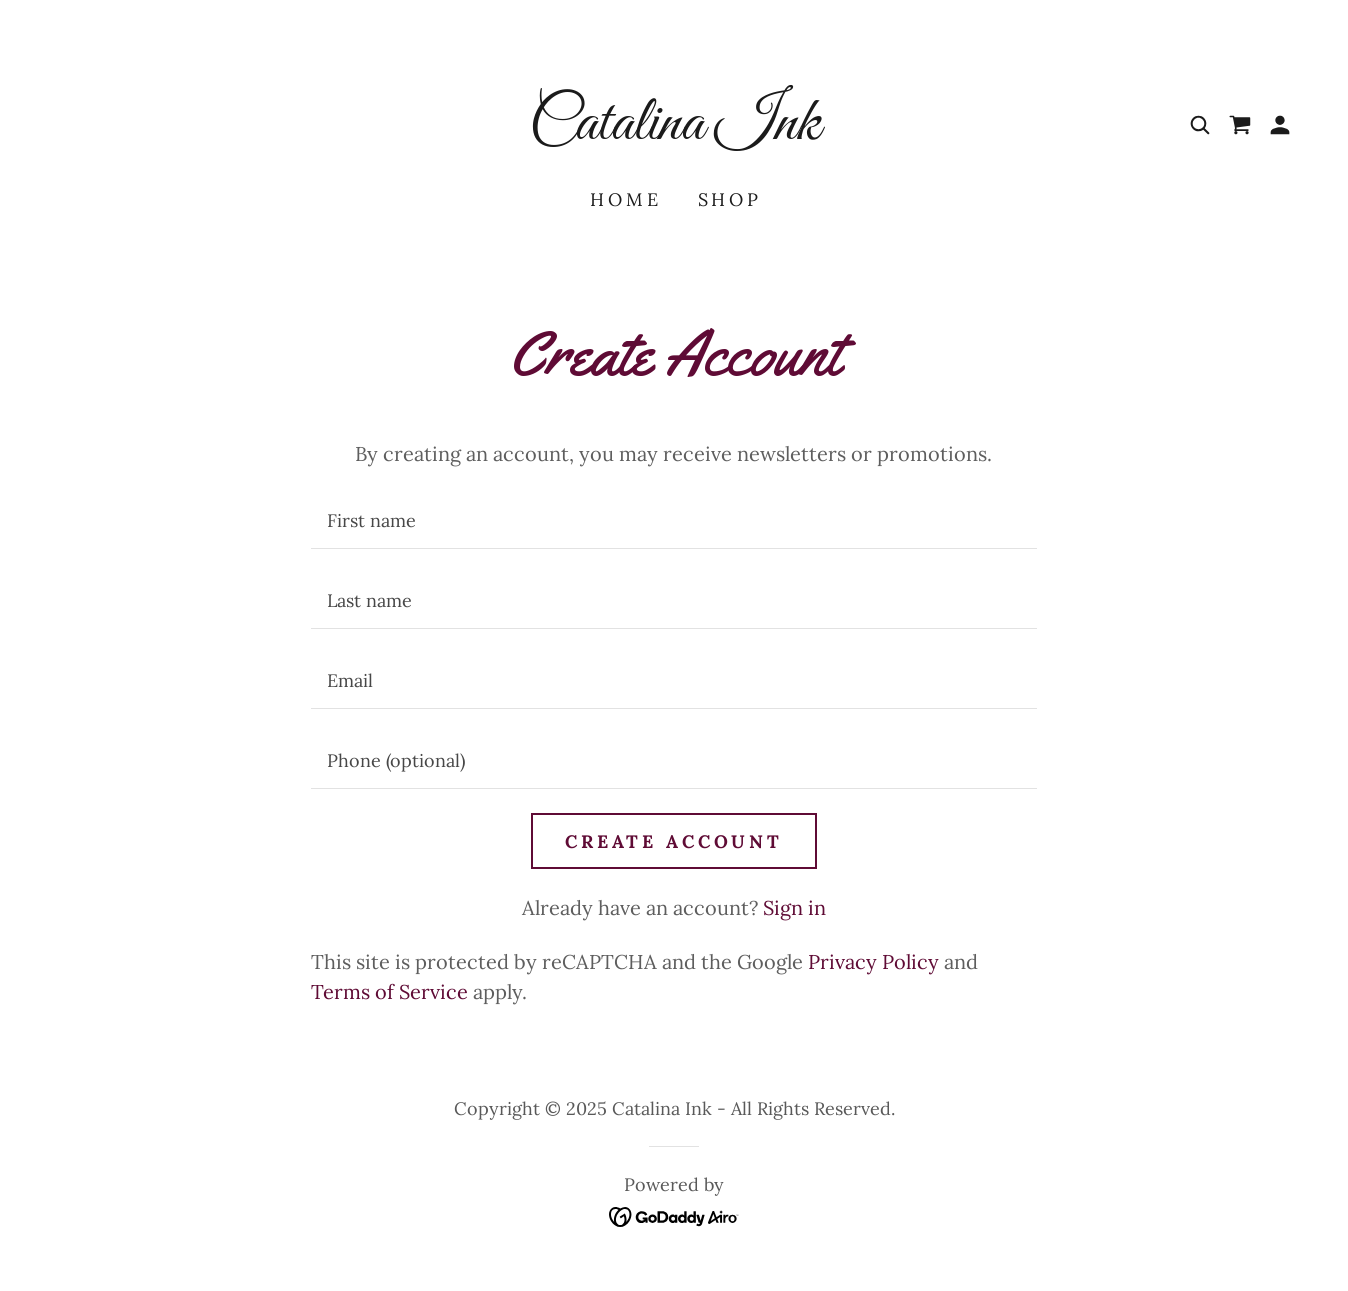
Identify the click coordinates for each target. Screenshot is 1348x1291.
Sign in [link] (794, 907)
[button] (1280, 125)
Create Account (674, 841)
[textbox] (673, 521)
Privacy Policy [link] (873, 961)
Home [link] (625, 199)
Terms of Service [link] (389, 991)
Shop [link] (730, 199)
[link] (673, 131)
